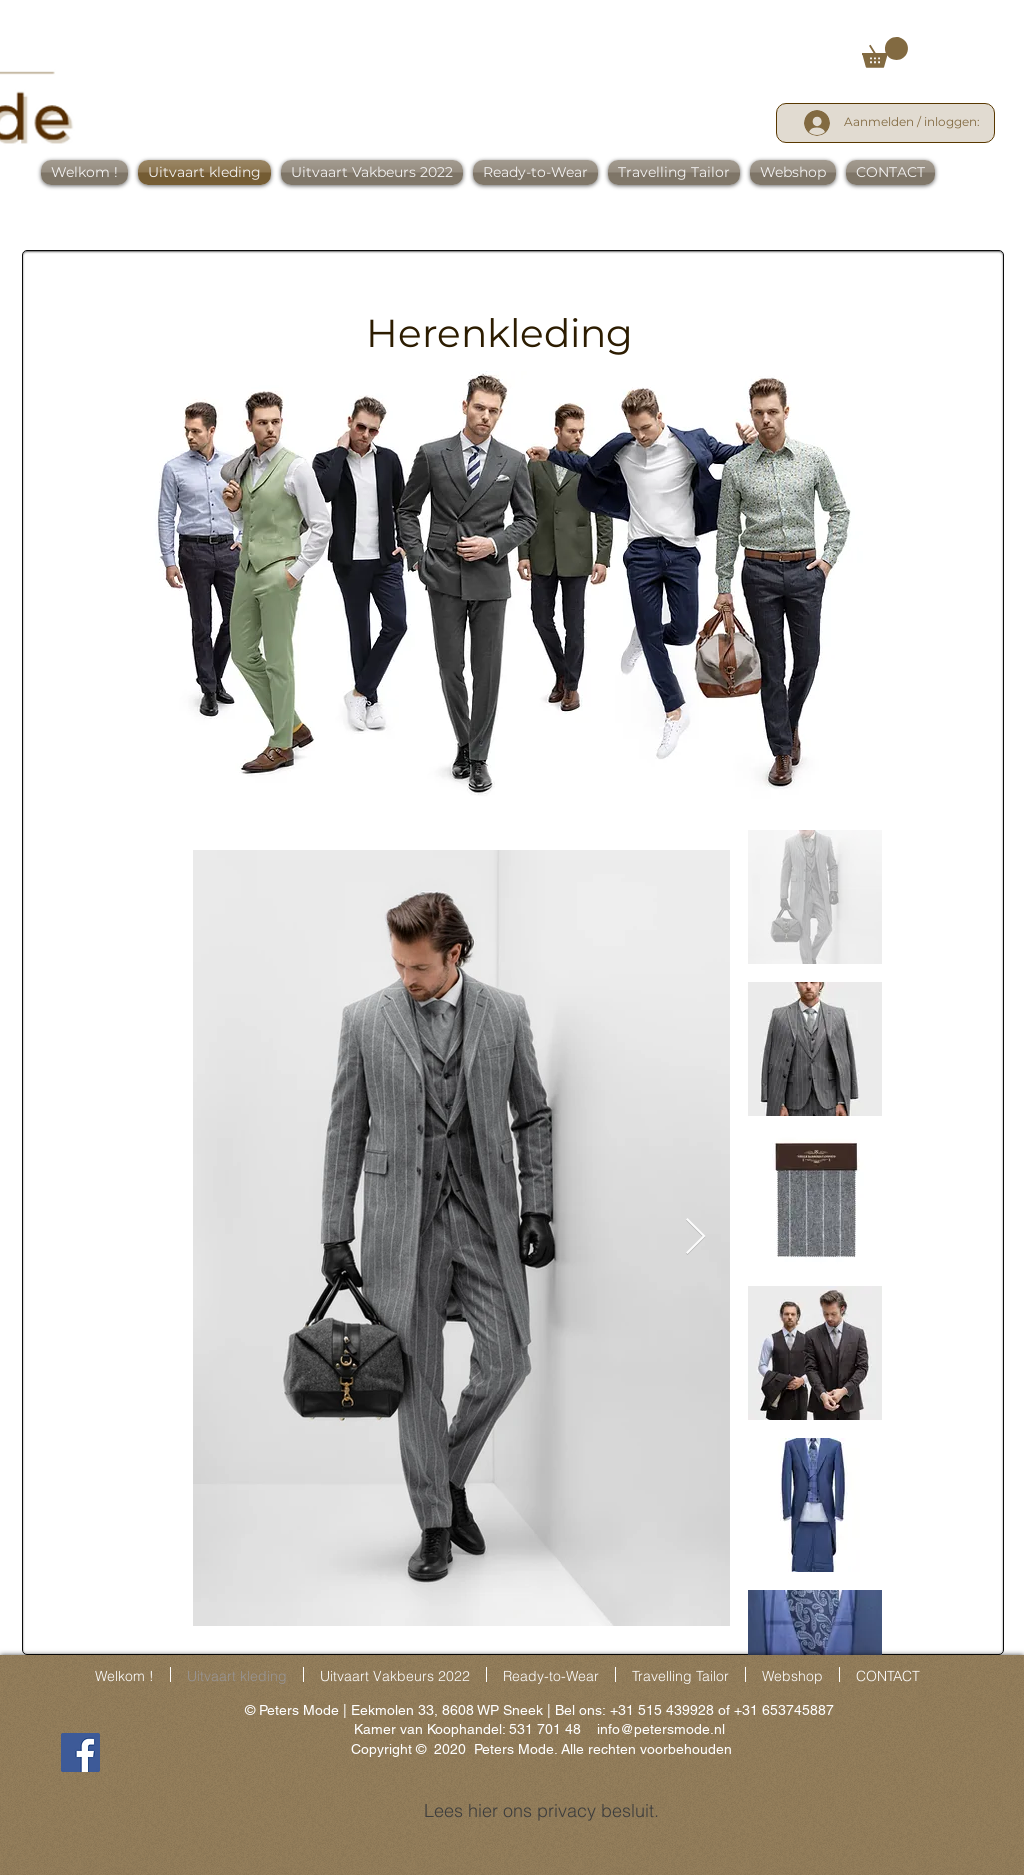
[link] (885, 52)
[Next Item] (695, 1237)
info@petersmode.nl (661, 1729)
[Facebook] (80, 1752)
